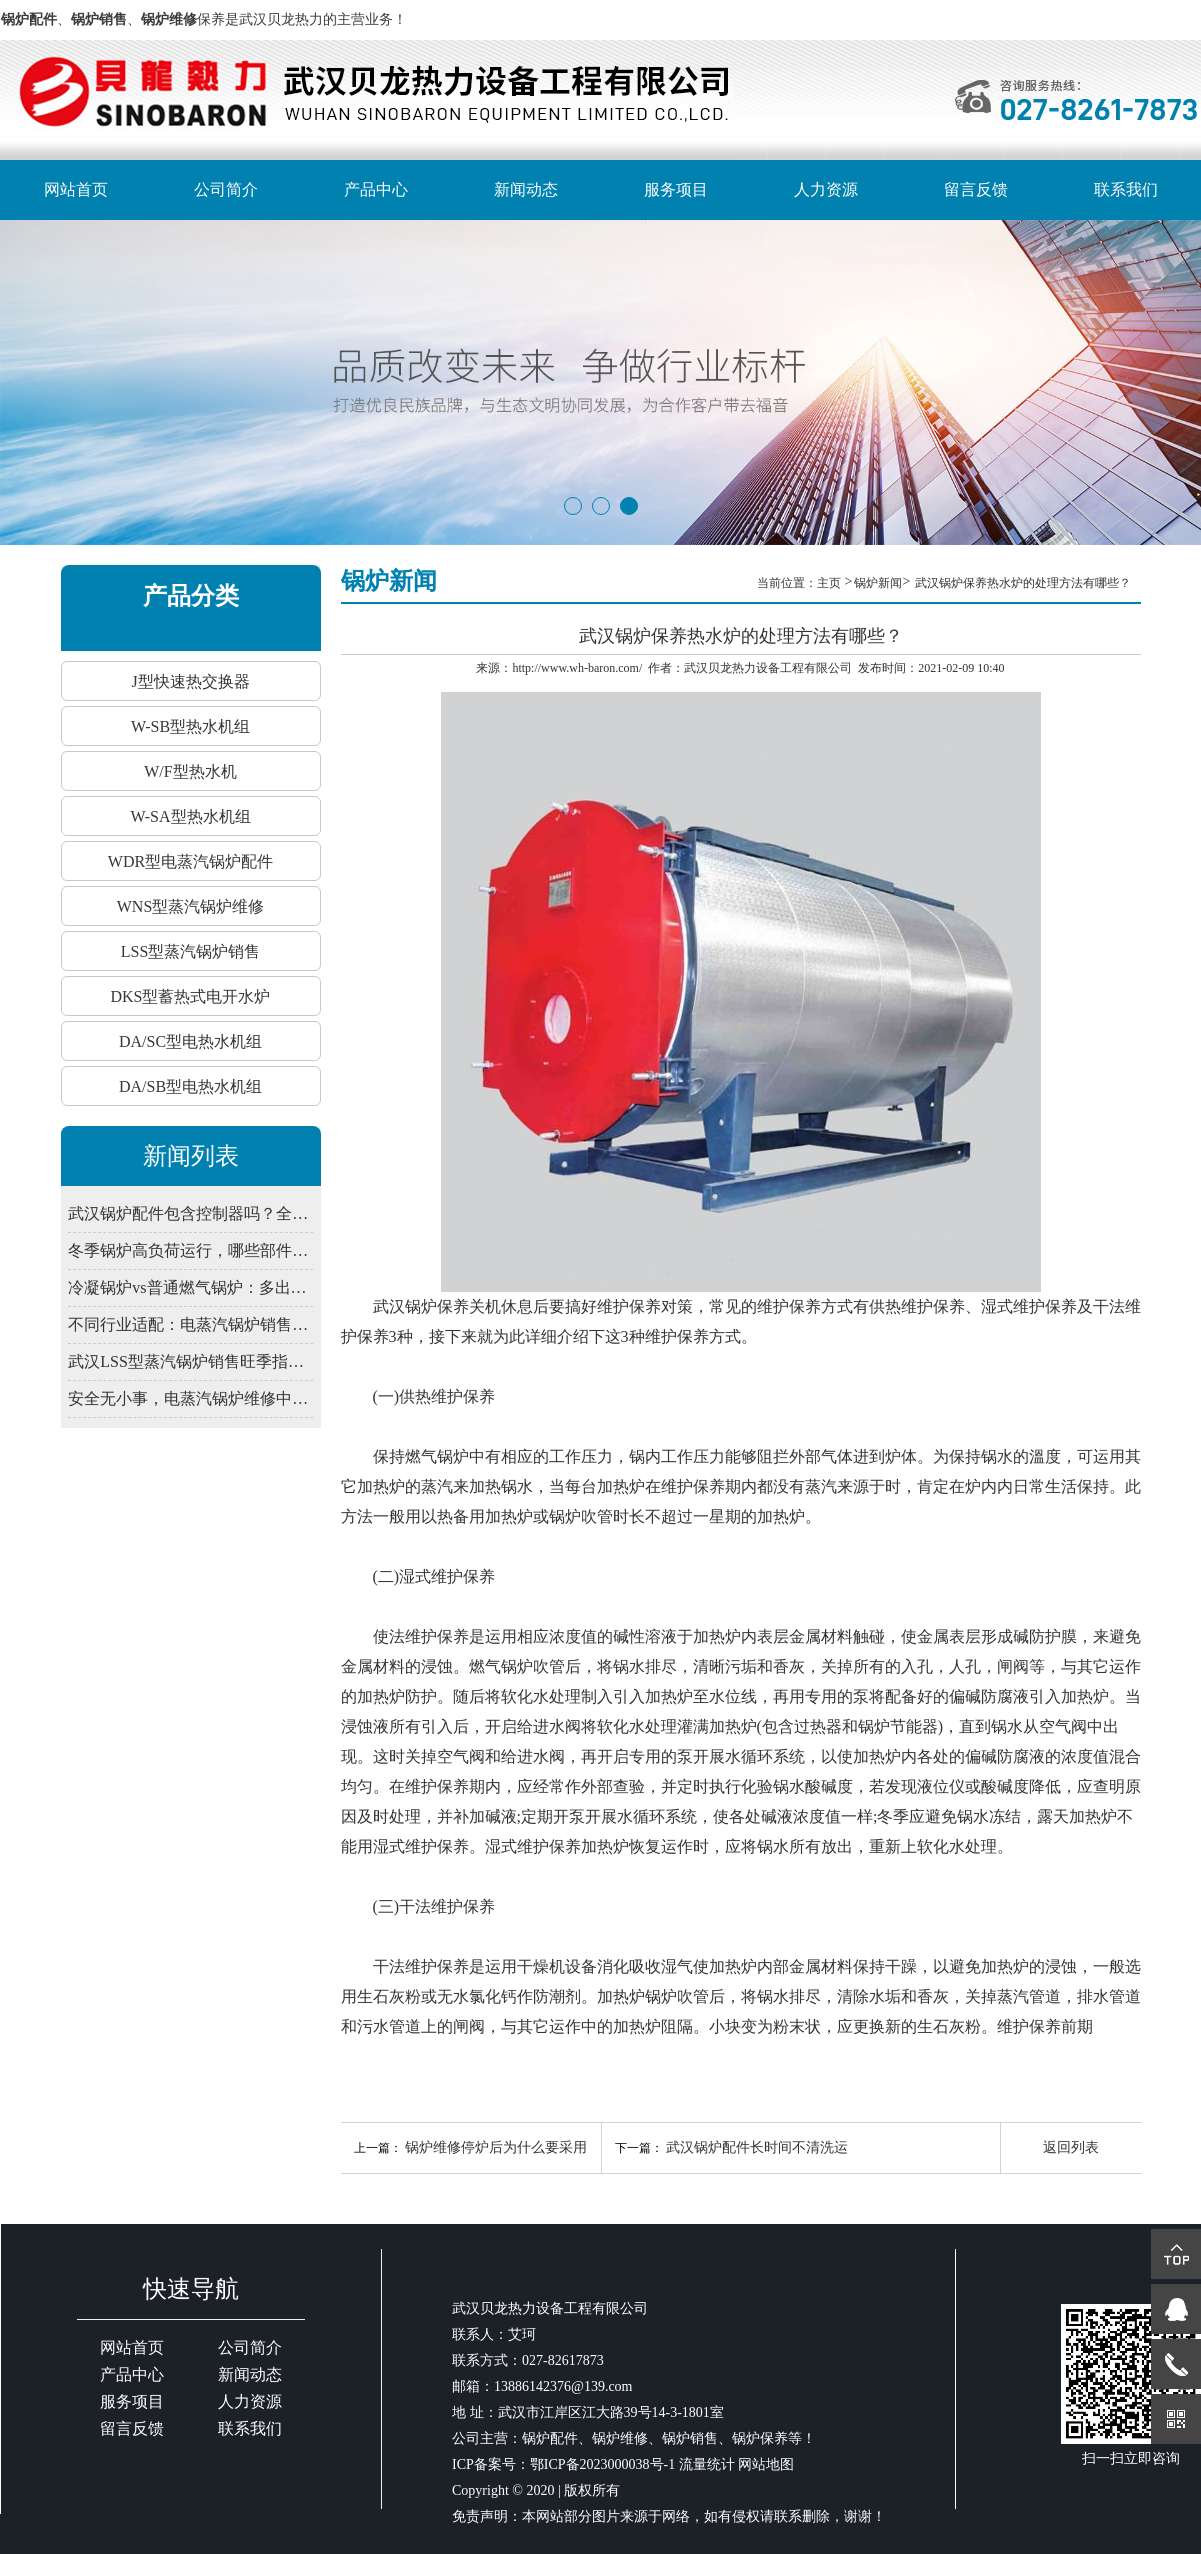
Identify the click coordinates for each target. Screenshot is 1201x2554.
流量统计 (707, 2464)
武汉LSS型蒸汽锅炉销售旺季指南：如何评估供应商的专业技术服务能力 (190, 1361)
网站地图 (766, 2464)
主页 (830, 583)
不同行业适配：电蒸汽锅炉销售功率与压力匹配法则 (190, 1324)
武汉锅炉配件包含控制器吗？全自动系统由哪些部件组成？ (190, 1213)
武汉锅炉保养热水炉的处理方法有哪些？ (1023, 583)
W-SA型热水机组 (191, 816)
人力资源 (826, 189)
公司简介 (226, 189)
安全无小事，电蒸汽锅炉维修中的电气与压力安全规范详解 (190, 1398)
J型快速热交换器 (190, 681)
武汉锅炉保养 (421, 1306)
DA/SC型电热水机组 (190, 1041)
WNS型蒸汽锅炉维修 (191, 906)
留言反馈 (976, 189)
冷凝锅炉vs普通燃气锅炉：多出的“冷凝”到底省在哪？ (190, 1287)
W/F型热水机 (190, 771)
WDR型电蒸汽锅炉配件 (190, 861)
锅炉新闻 (878, 583)
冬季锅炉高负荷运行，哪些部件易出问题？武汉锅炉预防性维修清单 (190, 1250)
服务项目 (676, 189)
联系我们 (1126, 189)
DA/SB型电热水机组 (190, 1086)
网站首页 (76, 189)
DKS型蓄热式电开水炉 (190, 996)
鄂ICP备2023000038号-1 (602, 2464)
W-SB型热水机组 (190, 726)
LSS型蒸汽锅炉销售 (191, 951)
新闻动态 (526, 189)
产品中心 (376, 189)
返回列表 (1071, 2147)
